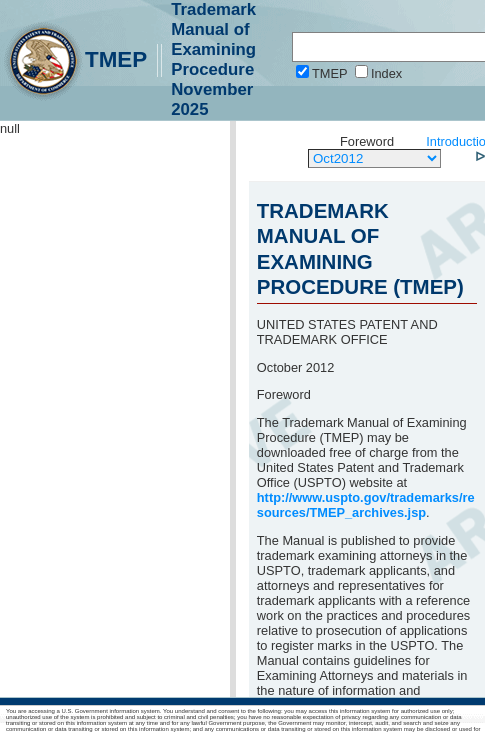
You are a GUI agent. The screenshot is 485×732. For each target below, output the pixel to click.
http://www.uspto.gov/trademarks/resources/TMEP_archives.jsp (366, 505)
